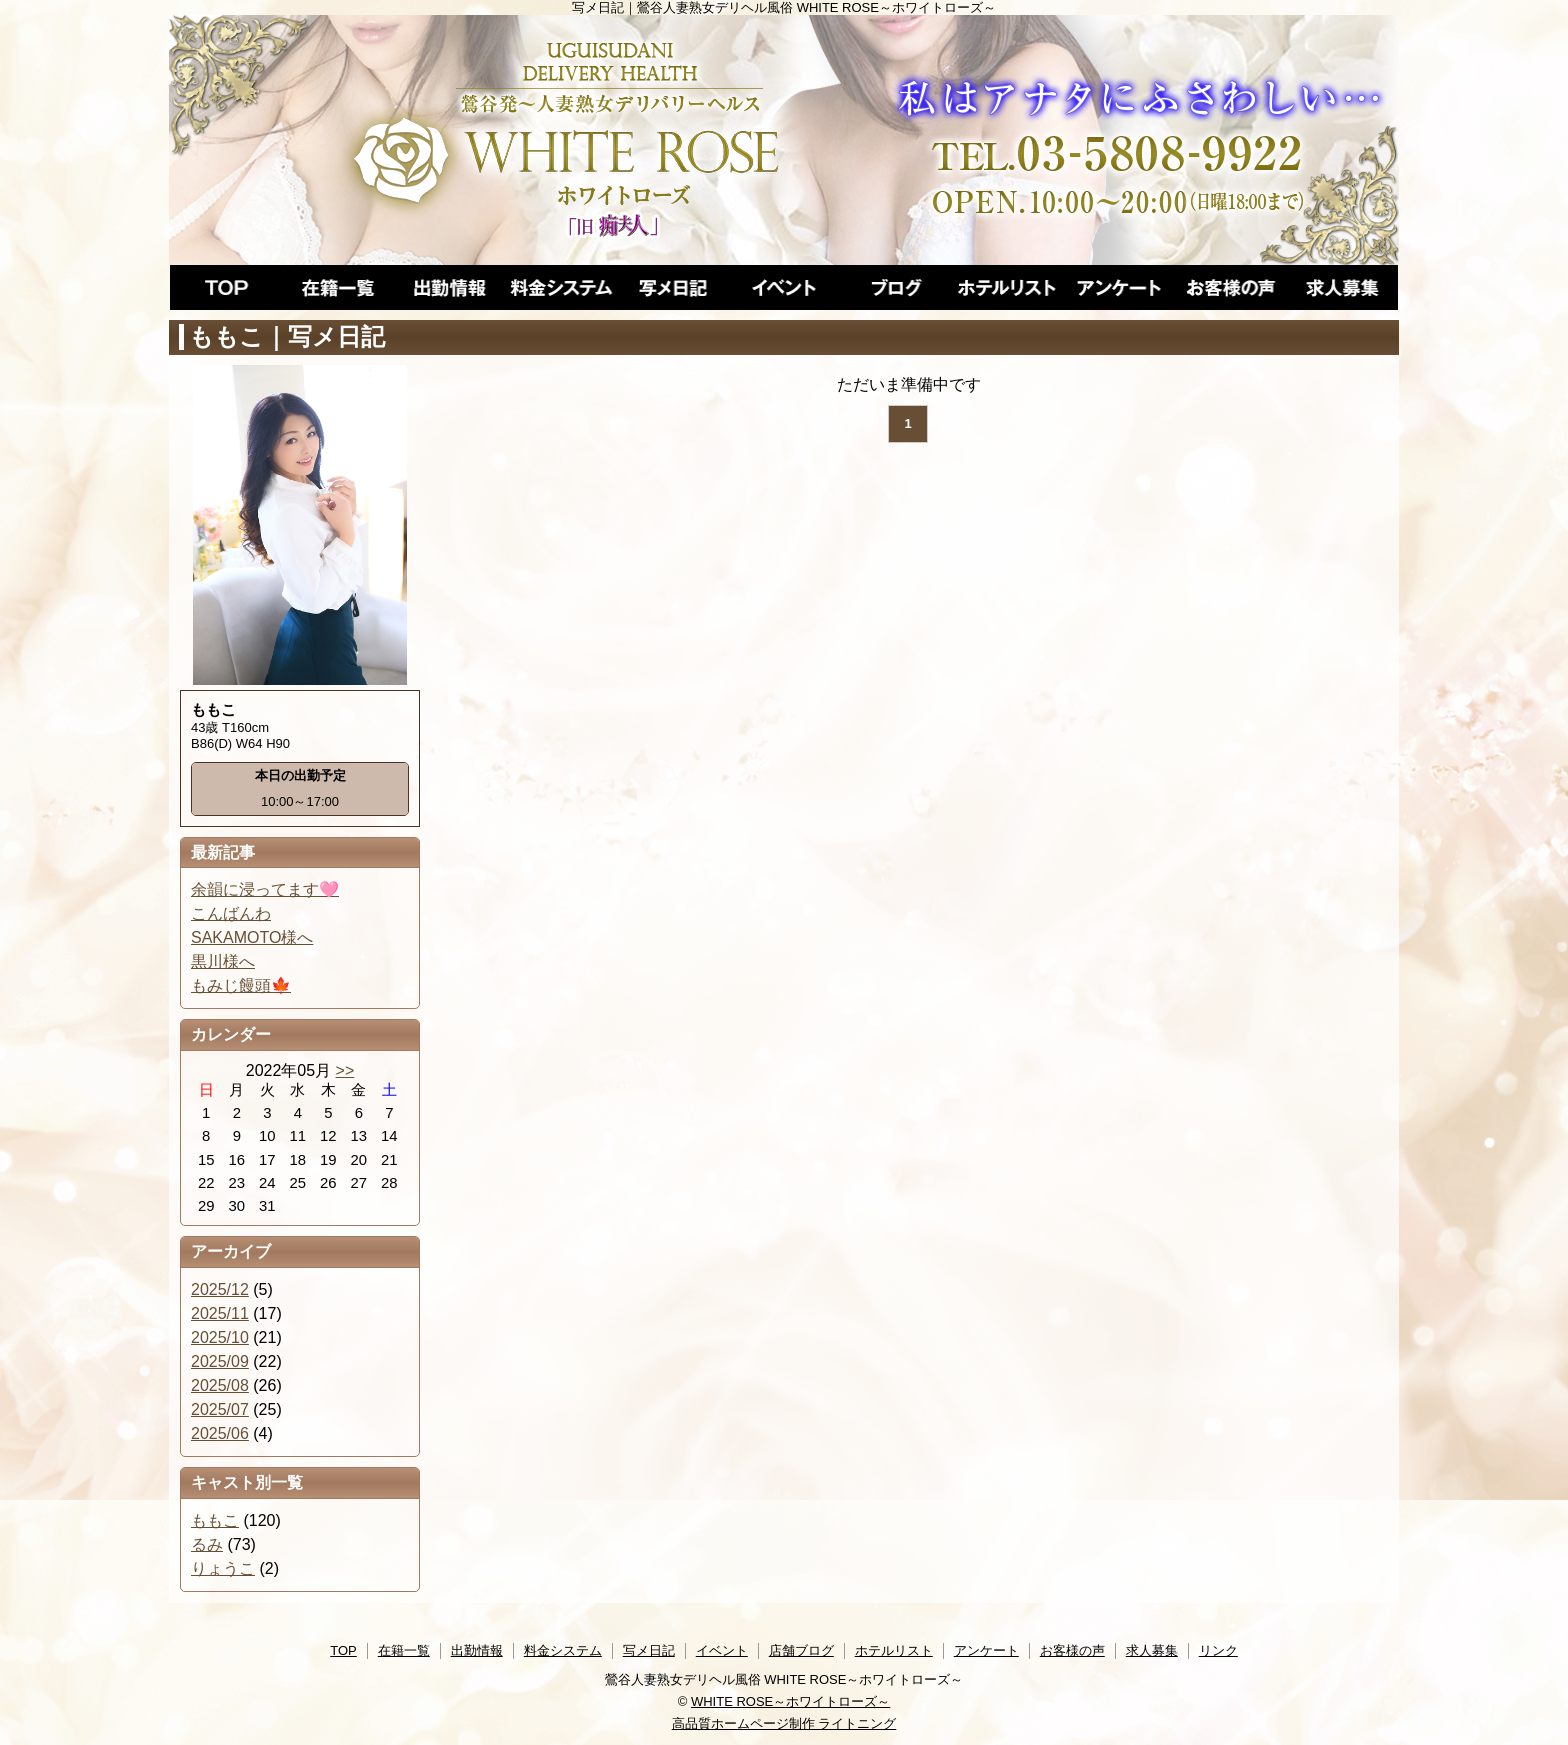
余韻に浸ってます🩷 (265, 889)
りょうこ (223, 1568)
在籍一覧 (404, 1650)
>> (345, 1070)
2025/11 (220, 1313)
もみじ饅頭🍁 (241, 985)
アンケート (986, 1650)
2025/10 (220, 1337)
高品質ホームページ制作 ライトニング (784, 1723)
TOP (343, 1650)
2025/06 (220, 1433)
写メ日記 (649, 1650)
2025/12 (220, 1289)
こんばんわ (231, 913)
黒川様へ (223, 961)
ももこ (215, 1520)
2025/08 (220, 1385)
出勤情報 (477, 1650)
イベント (722, 1650)
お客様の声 (1072, 1650)
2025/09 (220, 1361)
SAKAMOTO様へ (252, 937)
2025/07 (220, 1409)
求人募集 (1152, 1650)
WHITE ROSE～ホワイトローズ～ (790, 1701)
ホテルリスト (894, 1650)
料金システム (563, 1650)
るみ (207, 1544)
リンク (1218, 1650)
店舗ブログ (801, 1650)
